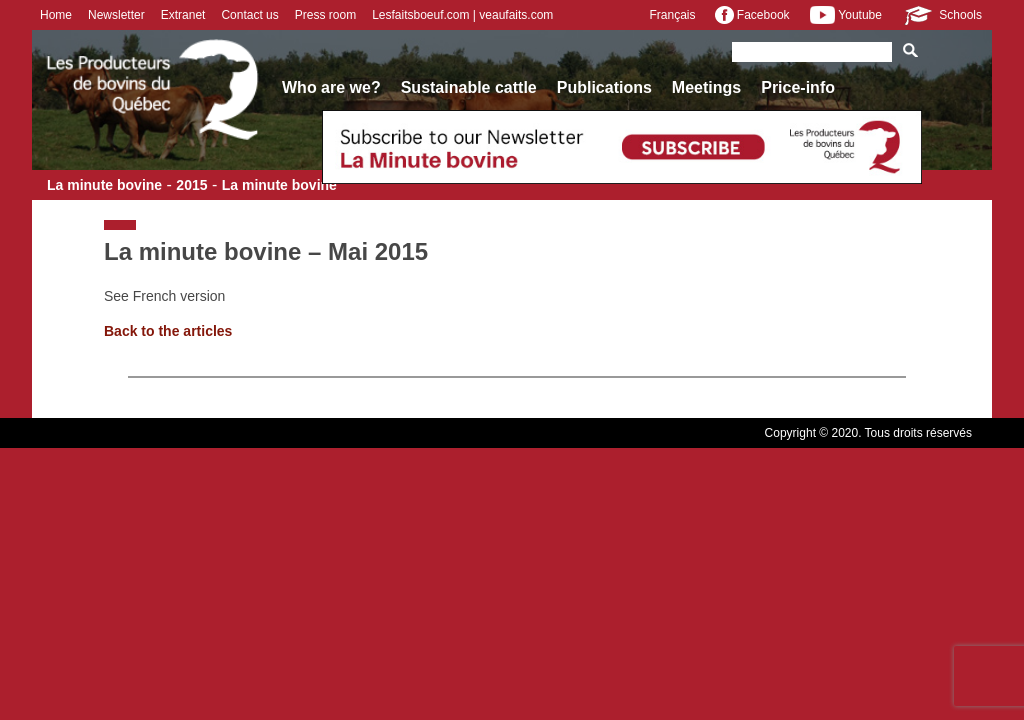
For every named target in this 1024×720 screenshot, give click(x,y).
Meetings (706, 87)
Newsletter (116, 15)
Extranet (183, 15)
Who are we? (331, 87)
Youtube (846, 15)
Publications (604, 87)
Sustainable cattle (469, 87)
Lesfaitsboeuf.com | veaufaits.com (462, 15)
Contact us (249, 15)
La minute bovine (104, 185)
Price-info (798, 87)
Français (672, 15)
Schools (942, 15)
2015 (191, 185)
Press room (325, 15)
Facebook (752, 15)
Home (56, 15)
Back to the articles (168, 331)
